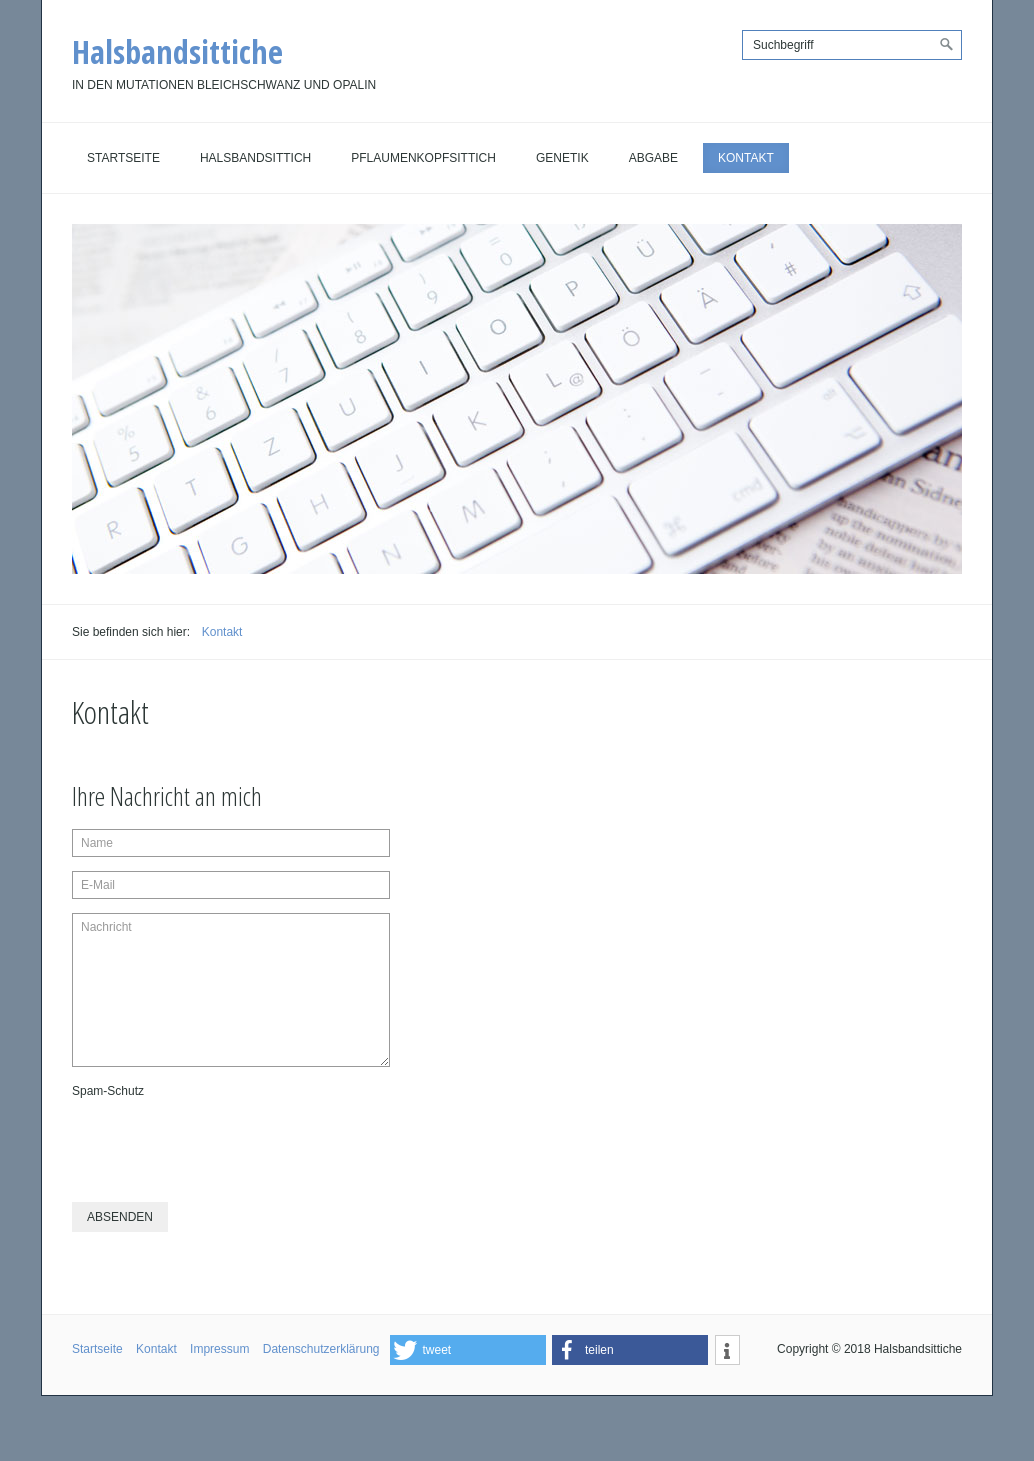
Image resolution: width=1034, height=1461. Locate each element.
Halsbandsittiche (177, 51)
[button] (468, 1350)
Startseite (123, 158)
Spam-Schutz (108, 1091)
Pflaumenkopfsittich (423, 158)
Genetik (562, 158)
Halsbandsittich (255, 158)
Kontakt (746, 158)
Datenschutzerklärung (321, 1349)
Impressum (219, 1349)
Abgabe (653, 158)
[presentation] (224, 1143)
